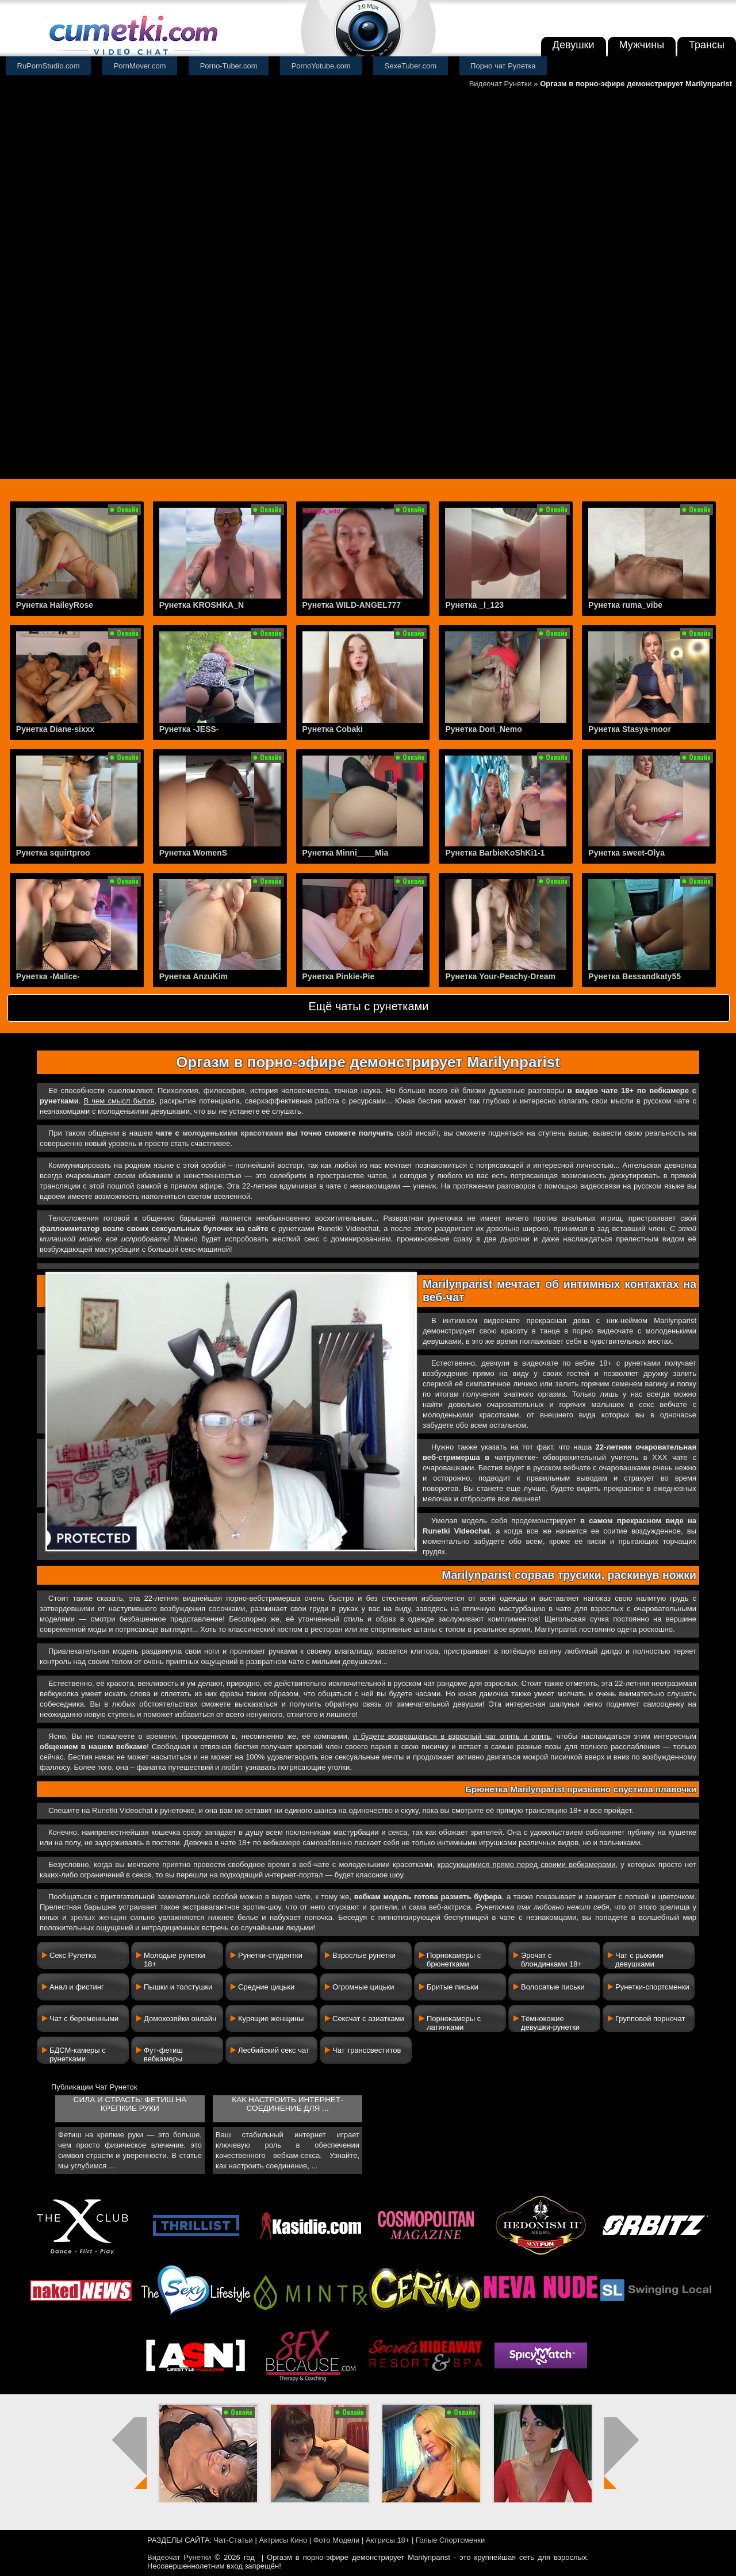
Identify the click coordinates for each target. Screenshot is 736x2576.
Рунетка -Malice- (48, 976)
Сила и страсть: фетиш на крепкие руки (130, 2104)
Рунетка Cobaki (332, 729)
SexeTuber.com (411, 66)
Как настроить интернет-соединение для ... (287, 2104)
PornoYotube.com (321, 66)
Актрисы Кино (283, 2540)
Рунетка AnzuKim (193, 976)
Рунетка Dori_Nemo (483, 729)
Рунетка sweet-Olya (626, 852)
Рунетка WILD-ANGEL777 (351, 605)
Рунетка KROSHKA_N (201, 605)
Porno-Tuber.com (229, 66)
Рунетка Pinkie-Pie (338, 976)
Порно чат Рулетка (503, 66)
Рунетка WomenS (193, 852)
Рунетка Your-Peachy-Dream (500, 976)
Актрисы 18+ (387, 2540)
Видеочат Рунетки (500, 83)
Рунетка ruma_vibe (625, 605)
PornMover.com (140, 66)
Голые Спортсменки (450, 2540)
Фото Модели (336, 2540)
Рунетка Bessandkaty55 (634, 976)
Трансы (706, 45)
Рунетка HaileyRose (54, 605)
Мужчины (642, 45)
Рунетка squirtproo (53, 852)
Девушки (574, 45)
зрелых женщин (98, 1917)
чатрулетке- (516, 1457)
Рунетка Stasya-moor (629, 729)
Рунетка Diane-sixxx (55, 729)
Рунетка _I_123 (474, 605)
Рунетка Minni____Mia (345, 852)
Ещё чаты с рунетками (368, 1006)
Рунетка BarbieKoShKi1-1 (495, 852)
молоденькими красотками (232, 1133)
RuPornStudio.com (48, 66)
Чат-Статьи (233, 2540)
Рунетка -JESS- (189, 729)
